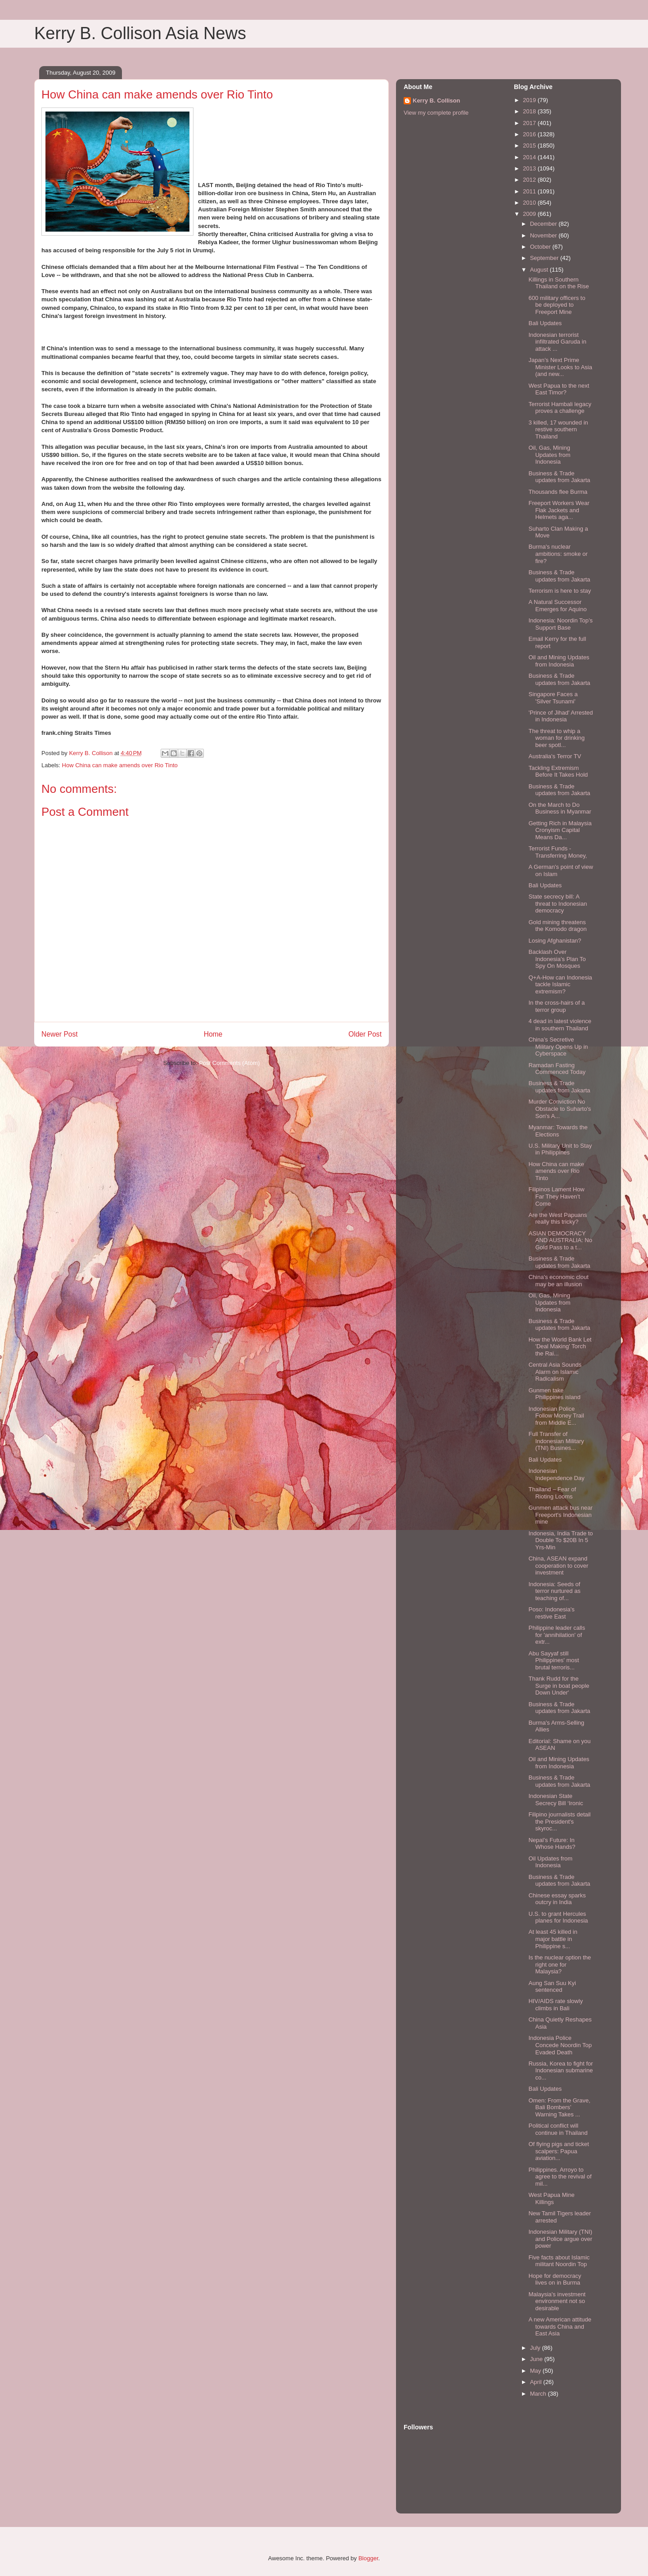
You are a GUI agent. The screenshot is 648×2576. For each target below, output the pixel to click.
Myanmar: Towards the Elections (557, 1131)
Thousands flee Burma (557, 491)
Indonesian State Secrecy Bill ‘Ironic (555, 1800)
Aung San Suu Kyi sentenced (552, 1987)
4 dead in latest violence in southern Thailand (559, 1025)
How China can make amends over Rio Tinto (120, 765)
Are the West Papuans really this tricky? (557, 1218)
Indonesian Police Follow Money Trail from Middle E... (556, 1415)
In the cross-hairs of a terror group (556, 1006)
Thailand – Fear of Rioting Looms (552, 1493)
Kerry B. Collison (436, 100)
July (536, 2347)
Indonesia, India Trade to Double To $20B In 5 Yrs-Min (560, 1540)
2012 (530, 179)
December (544, 223)
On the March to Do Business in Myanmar (559, 808)
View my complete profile (436, 112)
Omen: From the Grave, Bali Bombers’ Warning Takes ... (559, 2107)
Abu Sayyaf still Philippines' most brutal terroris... (553, 1660)
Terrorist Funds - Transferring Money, (557, 852)
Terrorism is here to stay (559, 590)
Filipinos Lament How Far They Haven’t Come (556, 1196)
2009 (530, 213)
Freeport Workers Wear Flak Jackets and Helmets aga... (558, 510)
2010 (530, 202)
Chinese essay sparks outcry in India (556, 1899)
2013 (530, 168)
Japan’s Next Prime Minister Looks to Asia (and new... (560, 367)
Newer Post (59, 1034)
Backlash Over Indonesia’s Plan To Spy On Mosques (556, 958)
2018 (530, 111)
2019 (530, 100)
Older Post (365, 1034)
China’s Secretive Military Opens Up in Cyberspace (558, 1046)
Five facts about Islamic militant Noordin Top (559, 2261)
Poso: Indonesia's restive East (551, 1613)
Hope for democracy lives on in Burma (554, 2279)
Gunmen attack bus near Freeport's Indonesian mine (560, 1514)
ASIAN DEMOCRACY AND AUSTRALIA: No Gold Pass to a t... (560, 1240)
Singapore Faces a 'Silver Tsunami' (552, 698)
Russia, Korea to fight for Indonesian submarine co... (560, 2070)
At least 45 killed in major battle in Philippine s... (552, 1938)
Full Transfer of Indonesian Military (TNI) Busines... (556, 1441)
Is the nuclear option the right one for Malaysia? (559, 1964)
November (544, 235)
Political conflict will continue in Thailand (557, 2129)
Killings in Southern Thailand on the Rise (558, 283)
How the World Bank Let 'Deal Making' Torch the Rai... (559, 1346)
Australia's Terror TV (554, 756)
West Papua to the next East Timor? (558, 389)
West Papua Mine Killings (551, 2198)
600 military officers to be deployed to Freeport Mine (556, 305)
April (537, 2382)
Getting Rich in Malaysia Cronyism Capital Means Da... (559, 830)
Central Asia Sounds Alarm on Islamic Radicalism (554, 1371)
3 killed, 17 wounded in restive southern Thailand (558, 429)
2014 (530, 157)
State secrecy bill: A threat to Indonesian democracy (557, 903)
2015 (530, 145)
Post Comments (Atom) (229, 1063)
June (537, 2359)
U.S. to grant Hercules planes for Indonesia (558, 1917)
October (541, 246)
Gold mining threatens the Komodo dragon (557, 926)
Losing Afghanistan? (554, 940)
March (539, 2393)
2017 (530, 123)
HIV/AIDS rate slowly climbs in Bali (555, 2005)
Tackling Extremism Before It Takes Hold (558, 771)
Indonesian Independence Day (556, 1474)
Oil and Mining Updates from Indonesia (558, 661)
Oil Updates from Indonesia (550, 1862)
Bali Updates (545, 323)
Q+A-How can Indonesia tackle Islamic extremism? (560, 984)
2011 (530, 191)
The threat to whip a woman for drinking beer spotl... (556, 738)
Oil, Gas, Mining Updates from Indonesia (549, 454)
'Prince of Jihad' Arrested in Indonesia (560, 716)
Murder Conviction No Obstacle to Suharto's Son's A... (559, 1108)
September (545, 258)
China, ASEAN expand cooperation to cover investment (558, 1565)
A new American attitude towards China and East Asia (559, 2326)
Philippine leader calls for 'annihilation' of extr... (556, 1634)
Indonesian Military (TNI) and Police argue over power (560, 2238)
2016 (530, 134)
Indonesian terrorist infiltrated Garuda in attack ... (557, 341)
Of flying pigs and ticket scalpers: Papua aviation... (558, 2151)
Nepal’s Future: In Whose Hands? (551, 1844)
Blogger (368, 2558)
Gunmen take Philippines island (554, 1394)
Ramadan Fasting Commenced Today (556, 1069)
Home (213, 1034)
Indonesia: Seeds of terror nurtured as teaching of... (554, 1591)
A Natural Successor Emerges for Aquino (557, 606)
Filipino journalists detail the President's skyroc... (559, 1821)
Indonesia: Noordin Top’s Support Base (560, 624)
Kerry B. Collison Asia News (140, 33)
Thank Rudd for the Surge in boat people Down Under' (558, 1685)
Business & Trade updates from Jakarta (559, 477)
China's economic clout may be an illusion (558, 1281)
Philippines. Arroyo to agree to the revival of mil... (559, 2176)
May (536, 2370)
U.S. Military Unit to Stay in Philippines (560, 1149)
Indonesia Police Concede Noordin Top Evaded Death (560, 2045)
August (540, 269)
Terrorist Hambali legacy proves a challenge (559, 408)
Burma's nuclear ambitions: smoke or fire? (557, 553)
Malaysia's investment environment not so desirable (556, 2301)
